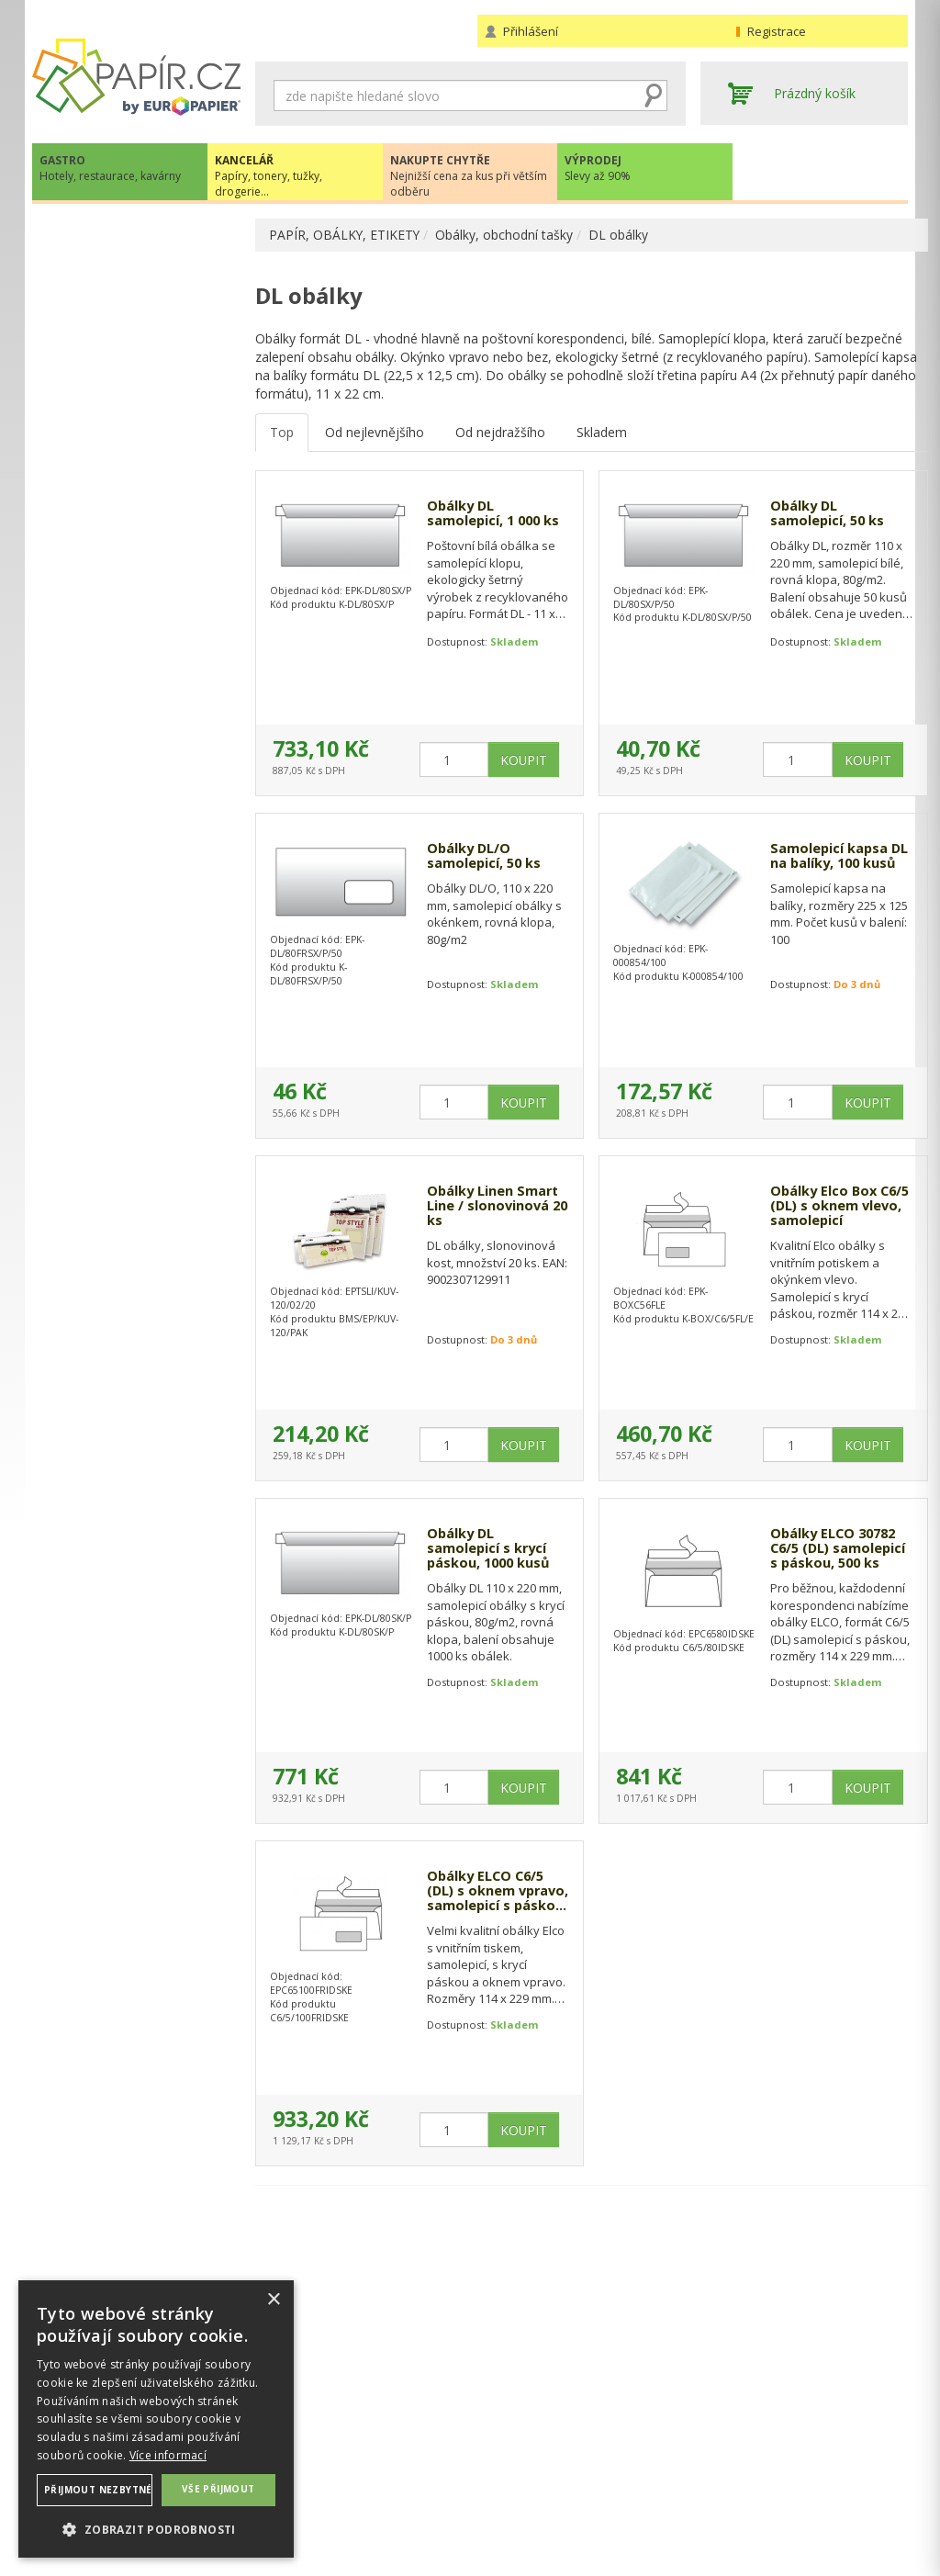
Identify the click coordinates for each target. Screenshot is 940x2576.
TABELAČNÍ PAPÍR (106, 376)
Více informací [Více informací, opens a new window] (168, 2455)
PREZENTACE (91, 931)
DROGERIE (82, 969)
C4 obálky (98, 552)
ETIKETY (75, 405)
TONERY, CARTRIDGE (115, 818)
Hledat (653, 95)
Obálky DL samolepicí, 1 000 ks (483, 525)
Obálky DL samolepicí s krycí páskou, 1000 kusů (488, 1552)
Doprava (503, 2455)
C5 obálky (98, 670)
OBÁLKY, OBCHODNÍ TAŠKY (136, 464)
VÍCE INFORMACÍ (136, 1768)
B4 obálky (98, 493)
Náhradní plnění (301, 2437)
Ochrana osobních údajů (328, 2455)
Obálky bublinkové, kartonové (124, 708)
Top (282, 434)
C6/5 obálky (104, 611)
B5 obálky (98, 523)
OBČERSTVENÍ (94, 894)
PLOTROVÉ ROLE (102, 747)
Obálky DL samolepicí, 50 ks (817, 517)
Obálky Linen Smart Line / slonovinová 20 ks (485, 1210)
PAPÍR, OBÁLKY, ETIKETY (345, 234)
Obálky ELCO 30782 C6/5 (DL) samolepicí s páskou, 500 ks (811, 1552)
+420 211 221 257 (136, 1311)
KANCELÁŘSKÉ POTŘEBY (126, 781)
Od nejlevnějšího (374, 434)
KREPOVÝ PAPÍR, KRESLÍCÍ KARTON (129, 337)
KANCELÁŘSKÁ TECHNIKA (128, 856)
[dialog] (156, 2419)
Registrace (776, 31)
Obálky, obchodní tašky (506, 234)
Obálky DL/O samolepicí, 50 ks (483, 859)
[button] (156, 2528)
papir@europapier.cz (136, 1352)
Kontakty (727, 2437)
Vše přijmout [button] (218, 2488)
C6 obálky (98, 582)
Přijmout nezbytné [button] (98, 2489)
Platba (496, 2473)
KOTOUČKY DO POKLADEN (134, 435)
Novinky (136, 1407)
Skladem (601, 434)
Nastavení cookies (309, 2473)
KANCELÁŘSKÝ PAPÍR (115, 269)
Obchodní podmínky (536, 2437)
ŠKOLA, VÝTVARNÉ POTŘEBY (138, 1044)
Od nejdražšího (500, 434)
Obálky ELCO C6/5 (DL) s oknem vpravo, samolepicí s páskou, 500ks (486, 1895)
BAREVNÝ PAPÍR (99, 299)
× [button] (273, 2300)
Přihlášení (530, 31)
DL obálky (620, 234)
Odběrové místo (525, 2492)
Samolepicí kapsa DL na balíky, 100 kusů (819, 867)
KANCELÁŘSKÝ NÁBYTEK (126, 1007)
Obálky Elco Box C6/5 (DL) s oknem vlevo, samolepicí (821, 1210)
